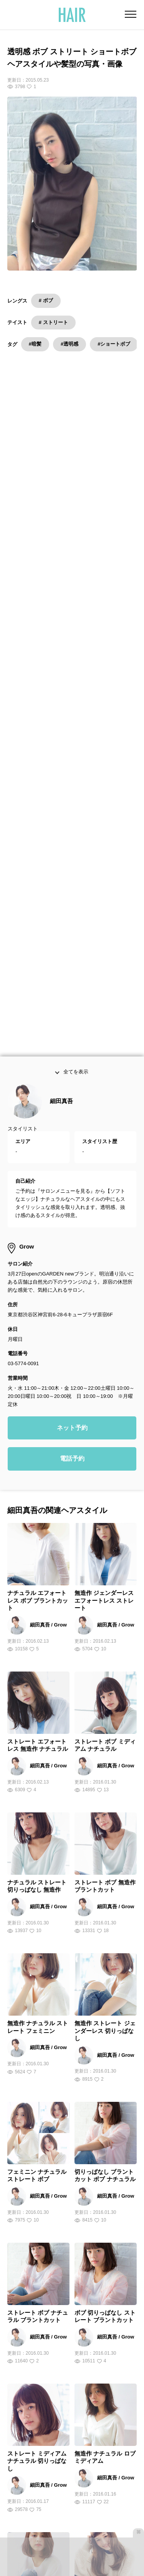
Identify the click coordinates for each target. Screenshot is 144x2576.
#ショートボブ (114, 344)
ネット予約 (72, 1052)
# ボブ (46, 300)
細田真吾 (61, 725)
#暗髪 (35, 344)
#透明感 (69, 344)
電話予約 (72, 1083)
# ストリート (53, 322)
